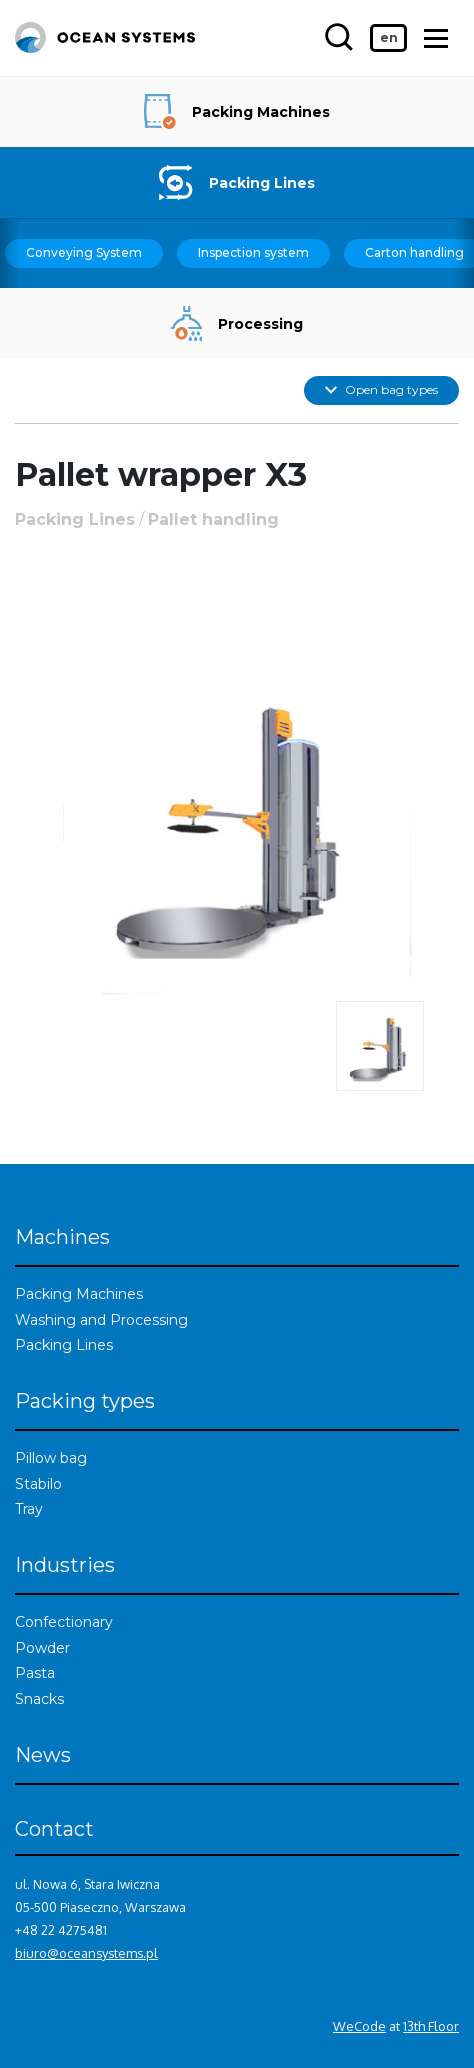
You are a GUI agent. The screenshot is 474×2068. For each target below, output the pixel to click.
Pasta (35, 1673)
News (43, 1755)
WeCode (359, 2026)
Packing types (85, 1401)
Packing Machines (237, 111)
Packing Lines (236, 182)
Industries (65, 1565)
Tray (29, 1509)
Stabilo (38, 1484)
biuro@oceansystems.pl (86, 1953)
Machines (62, 1237)
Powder (42, 1648)
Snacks (39, 1699)
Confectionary (64, 1622)
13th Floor (431, 2026)
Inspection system (253, 252)
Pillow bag (51, 1458)
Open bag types (381, 389)
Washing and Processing (101, 1320)
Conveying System (84, 252)
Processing (237, 323)
